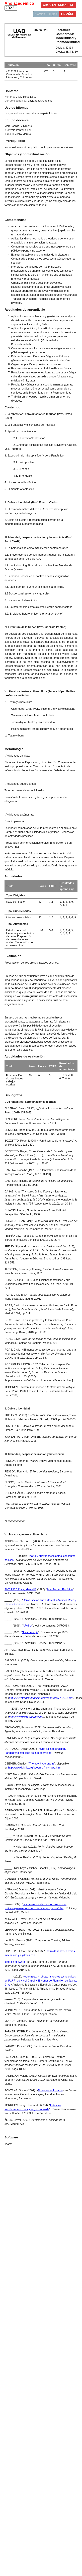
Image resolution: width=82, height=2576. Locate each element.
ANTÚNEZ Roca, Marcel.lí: (20, 1589)
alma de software (15, 1961)
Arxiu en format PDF (58, 5)
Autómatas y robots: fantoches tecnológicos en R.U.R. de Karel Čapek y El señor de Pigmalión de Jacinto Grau (41, 1980)
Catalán (40, 14)
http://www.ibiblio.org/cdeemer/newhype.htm (34, 1767)
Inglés (53, 14)
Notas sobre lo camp (50, 2090)
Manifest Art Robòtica (60, 1589)
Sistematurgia (30, 1632)
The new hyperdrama (41, 1763)
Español (67, 14)
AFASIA (27, 1625)
